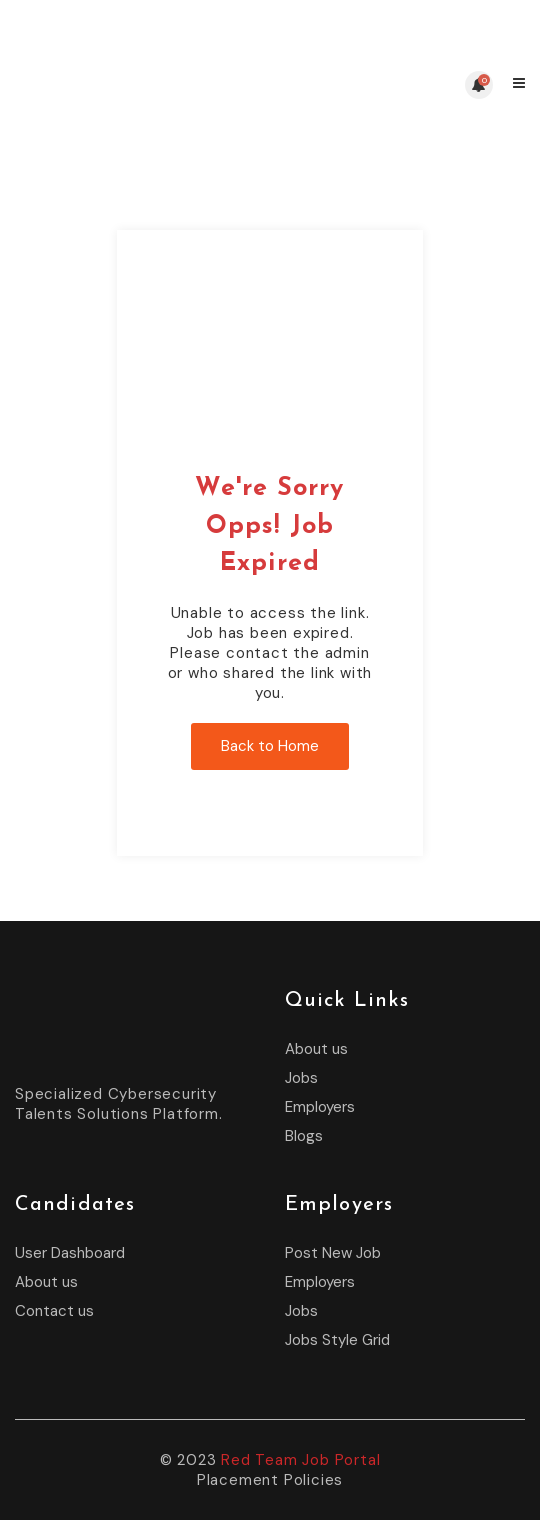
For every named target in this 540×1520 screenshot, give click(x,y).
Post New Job (333, 1253)
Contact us (54, 1311)
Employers (320, 1107)
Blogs (304, 1136)
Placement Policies (270, 1480)
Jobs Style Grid (337, 1340)
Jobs (301, 1078)
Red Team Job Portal (300, 1460)
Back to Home (270, 746)
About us (316, 1049)
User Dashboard (70, 1253)
